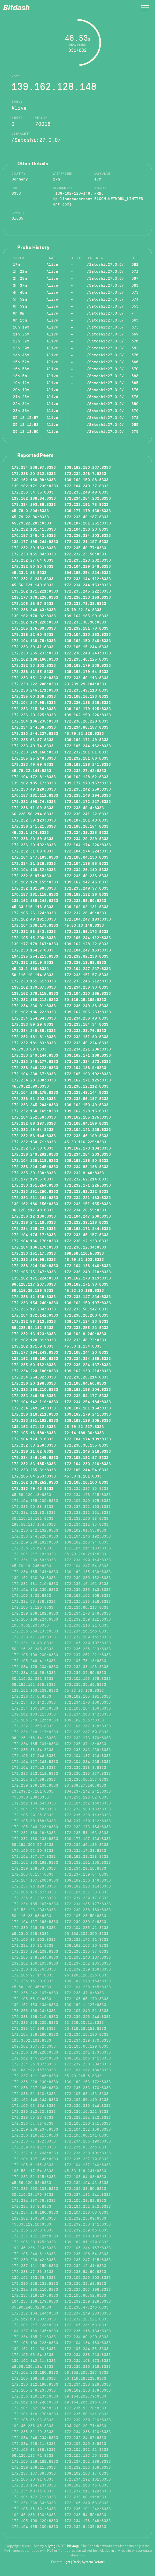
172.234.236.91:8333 (34, 1005)
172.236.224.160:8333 (35, 1265)
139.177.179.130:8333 (87, 510)
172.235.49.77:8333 (85, 548)
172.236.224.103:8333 (87, 535)
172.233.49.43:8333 (32, 1488)
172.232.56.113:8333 (34, 1321)
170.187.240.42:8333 (34, 535)
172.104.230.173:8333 (35, 925)
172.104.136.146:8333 (87, 1265)
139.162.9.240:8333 (85, 1333)
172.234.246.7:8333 (85, 473)
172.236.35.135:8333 (86, 1445)
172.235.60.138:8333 (34, 696)
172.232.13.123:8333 (34, 1333)
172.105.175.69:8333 (34, 628)
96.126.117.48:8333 (32, 1210)
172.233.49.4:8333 (84, 807)
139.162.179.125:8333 (87, 708)
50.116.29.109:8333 (85, 999)
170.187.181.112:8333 (35, 795)
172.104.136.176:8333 (35, 1241)
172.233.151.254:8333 (35, 1185)
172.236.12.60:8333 (32, 634)
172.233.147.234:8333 (87, 1296)
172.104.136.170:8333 (35, 1247)
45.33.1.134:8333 (83, 1346)
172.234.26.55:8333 (85, 1210)
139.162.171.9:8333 (32, 1346)
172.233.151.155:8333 (87, 1204)
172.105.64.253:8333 (34, 1476)
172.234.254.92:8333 (34, 1377)
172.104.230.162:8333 (87, 634)
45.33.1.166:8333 (30, 968)
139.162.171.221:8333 (35, 591)
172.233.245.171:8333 (35, 690)
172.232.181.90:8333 (34, 888)
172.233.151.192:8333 (35, 1420)
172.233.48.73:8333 (85, 1340)
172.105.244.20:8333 (86, 1352)
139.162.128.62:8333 (86, 777)
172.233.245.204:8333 (35, 1104)
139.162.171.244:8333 (87, 1228)
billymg (50, 2546)
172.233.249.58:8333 (34, 1395)
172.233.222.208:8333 (35, 684)
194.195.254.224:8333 (87, 572)
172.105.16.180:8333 (34, 1432)
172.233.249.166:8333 (35, 752)
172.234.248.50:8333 (34, 1030)
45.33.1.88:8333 (29, 572)
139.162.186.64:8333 (34, 498)
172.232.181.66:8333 (86, 758)
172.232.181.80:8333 (86, 1036)
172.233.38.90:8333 (85, 622)
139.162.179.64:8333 (86, 671)
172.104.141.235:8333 (87, 1129)
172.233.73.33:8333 (85, 603)
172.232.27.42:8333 (85, 770)
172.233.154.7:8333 (32, 950)
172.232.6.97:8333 (31, 876)
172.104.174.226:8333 (87, 845)
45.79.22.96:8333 (30, 517)
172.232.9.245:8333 (32, 578)
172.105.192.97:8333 (86, 1457)
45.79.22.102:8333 (84, 1259)
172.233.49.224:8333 (86, 1043)
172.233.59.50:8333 (85, 900)
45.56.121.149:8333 (32, 585)
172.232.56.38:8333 (32, 1148)
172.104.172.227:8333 (87, 801)
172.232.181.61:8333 (86, 752)
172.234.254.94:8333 (34, 1018)
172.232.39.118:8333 (86, 1222)
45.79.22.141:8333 (31, 770)
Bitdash (16, 8)
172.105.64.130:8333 (86, 857)
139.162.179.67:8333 (34, 987)
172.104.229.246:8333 (87, 566)
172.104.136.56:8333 (86, 863)
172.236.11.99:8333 (32, 807)
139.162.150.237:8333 (87, 467)
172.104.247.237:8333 (87, 968)
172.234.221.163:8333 (87, 1197)
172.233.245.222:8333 (87, 591)
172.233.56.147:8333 (86, 1309)
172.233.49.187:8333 (86, 517)
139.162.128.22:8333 (86, 944)
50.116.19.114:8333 (32, 975)
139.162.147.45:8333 (86, 882)
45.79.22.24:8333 (83, 609)
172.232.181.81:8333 (34, 1036)
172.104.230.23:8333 (86, 529)
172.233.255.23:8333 (86, 1327)
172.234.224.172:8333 (87, 1061)
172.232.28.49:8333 (85, 913)
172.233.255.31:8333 (34, 1470)
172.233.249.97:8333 (86, 888)
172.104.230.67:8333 (34, 1074)
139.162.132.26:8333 (86, 894)
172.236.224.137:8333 (87, 1364)
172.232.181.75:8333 (86, 504)
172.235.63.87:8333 (32, 739)
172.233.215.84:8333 (34, 708)
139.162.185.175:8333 (87, 1117)
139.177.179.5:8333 (32, 1179)
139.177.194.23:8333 (86, 1321)
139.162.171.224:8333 (35, 1278)
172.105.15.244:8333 (86, 647)
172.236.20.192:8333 (34, 845)
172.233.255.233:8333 (35, 653)
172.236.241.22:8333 (86, 814)
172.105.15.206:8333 (34, 937)
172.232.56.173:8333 (86, 931)
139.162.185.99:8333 (86, 616)
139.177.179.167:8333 (35, 944)
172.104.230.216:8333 (87, 1463)
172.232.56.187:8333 (86, 1098)
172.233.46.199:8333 (86, 1135)
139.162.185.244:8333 (35, 900)
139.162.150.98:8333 (86, 479)
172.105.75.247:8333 (34, 1272)
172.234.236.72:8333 (34, 1228)
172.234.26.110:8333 (86, 869)
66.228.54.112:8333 (32, 1327)
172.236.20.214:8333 (86, 1377)
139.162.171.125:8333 (87, 1080)
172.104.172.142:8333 (35, 1315)
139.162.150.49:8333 (86, 1104)
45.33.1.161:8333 (83, 1476)
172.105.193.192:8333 (87, 1074)
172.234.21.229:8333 (34, 863)
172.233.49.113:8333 (86, 677)
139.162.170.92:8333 (34, 616)
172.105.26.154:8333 (86, 826)
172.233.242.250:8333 (87, 789)
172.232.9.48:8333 (84, 1173)
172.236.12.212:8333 (86, 1086)
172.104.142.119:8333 (35, 1402)
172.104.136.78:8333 (34, 640)
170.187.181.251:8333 (87, 523)
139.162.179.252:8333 (35, 1482)
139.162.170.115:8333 (35, 993)
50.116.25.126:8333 (32, 1290)
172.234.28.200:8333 (34, 1080)
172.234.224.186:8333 (35, 1371)
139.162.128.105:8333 (87, 1420)
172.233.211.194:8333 (35, 1197)
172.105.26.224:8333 (34, 913)
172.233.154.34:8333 (86, 1024)
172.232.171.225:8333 (87, 1185)
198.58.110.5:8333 (84, 1253)
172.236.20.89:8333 (32, 838)
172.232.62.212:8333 (86, 1191)
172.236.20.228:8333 (86, 721)
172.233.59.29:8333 (32, 1024)
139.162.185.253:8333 (87, 1012)
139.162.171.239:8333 (35, 486)
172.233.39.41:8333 (32, 647)
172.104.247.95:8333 (34, 702)
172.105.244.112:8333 (87, 937)
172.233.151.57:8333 (86, 975)
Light (66, 2562)
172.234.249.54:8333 (34, 1408)
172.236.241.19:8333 (34, 1222)
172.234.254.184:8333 (87, 1402)
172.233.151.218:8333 (35, 677)
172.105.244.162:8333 (87, 746)
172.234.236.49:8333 (86, 1018)
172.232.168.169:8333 (35, 1111)
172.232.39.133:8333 (34, 548)
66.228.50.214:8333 (32, 814)
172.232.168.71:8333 (34, 1142)
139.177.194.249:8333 (35, 1352)
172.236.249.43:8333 (34, 609)
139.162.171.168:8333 (87, 1055)
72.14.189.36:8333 (84, 1432)
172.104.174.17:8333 (34, 1234)
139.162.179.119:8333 (87, 1278)
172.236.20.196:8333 (34, 1383)
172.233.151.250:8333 (35, 1191)
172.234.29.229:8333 (86, 838)
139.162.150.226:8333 (87, 715)
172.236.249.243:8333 (87, 653)
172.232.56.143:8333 (34, 931)
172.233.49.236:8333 (86, 876)
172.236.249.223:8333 (35, 1067)
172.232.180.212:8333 (35, 999)
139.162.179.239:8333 (87, 665)
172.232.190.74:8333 (34, 801)
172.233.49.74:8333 (32, 746)
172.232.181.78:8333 (86, 628)
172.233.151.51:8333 (34, 981)
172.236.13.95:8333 (32, 671)
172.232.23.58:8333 (85, 554)
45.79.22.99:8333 (30, 1086)
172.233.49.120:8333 (34, 789)
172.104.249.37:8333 (86, 486)
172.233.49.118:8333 (86, 690)
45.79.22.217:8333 (84, 1426)
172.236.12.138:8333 (34, 1296)
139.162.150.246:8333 (87, 640)
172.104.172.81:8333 (34, 777)
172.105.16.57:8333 (32, 603)
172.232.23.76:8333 (85, 1030)
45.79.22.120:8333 (84, 733)
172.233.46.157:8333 (86, 1234)
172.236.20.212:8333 (34, 473)
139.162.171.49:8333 (86, 739)
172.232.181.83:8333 (34, 1043)
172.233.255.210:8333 (35, 1389)
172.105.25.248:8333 (34, 758)
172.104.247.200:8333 (87, 1216)
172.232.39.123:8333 (34, 820)
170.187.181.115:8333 (35, 894)
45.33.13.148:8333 (84, 925)
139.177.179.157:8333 (87, 783)
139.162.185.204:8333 (87, 1389)
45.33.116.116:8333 (32, 906)
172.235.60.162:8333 (34, 1364)
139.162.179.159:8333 (35, 882)
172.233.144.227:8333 (35, 733)
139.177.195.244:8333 (35, 541)
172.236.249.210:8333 (87, 1272)
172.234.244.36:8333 (34, 727)
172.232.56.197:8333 (34, 1123)
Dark (76, 2562)
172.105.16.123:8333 (86, 696)
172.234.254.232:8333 (87, 498)
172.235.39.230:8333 (34, 1173)
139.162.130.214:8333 (87, 1371)
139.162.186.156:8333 (35, 1204)
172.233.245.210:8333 (87, 1451)
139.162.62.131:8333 (86, 906)
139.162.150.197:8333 (87, 1303)
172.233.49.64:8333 (32, 1129)
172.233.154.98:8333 (34, 1259)
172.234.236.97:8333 (34, 467)
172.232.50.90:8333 (32, 566)
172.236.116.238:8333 (87, 702)
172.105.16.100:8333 (86, 1482)
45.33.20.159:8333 (84, 1290)
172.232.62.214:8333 (86, 1179)
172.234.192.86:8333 (34, 504)
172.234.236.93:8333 (86, 987)
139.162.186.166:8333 (35, 659)
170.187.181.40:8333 (86, 820)
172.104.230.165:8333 (87, 993)
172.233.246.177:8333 (35, 1061)
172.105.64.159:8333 (86, 1123)
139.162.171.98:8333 (86, 1284)
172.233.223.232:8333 (87, 560)
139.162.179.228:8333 (35, 622)
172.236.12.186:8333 (34, 1216)
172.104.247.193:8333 (87, 919)
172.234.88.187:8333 (86, 727)
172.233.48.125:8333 (86, 659)
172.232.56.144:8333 (34, 1135)
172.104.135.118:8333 (35, 1160)
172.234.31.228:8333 (86, 832)
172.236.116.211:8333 (35, 1414)
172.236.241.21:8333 (34, 826)
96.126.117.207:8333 (34, 1284)
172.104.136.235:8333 (35, 721)
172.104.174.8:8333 (32, 1439)
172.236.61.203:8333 (34, 1098)
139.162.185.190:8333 (35, 1358)
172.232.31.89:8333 (32, 851)
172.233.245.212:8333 (87, 981)
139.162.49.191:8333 (34, 919)
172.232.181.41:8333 (34, 529)
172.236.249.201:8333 (35, 1154)
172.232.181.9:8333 (32, 962)
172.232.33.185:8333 (34, 1463)
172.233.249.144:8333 (35, 1055)
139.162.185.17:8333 (34, 783)
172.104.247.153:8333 (87, 950)
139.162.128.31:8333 (34, 1340)
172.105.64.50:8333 (85, 1383)
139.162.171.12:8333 (34, 1426)
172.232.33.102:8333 (34, 665)
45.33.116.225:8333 (85, 1142)
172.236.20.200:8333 (86, 1315)
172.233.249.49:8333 (86, 492)
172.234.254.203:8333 (87, 1154)
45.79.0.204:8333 (30, 510)
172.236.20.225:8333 (34, 715)
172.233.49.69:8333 (32, 764)
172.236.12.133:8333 (86, 1241)
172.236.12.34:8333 (85, 1247)
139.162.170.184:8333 (87, 1148)
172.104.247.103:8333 (35, 857)
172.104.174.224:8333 (87, 851)
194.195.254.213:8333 (35, 956)
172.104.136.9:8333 (85, 1067)
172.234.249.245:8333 (35, 1457)
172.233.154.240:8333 (35, 1303)
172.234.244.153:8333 (87, 585)
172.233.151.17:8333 (34, 1253)
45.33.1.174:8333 (30, 832)
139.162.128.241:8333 (87, 764)
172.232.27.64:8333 (32, 560)
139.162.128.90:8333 (86, 1160)
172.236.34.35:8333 (32, 492)
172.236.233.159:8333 (87, 597)
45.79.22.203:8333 (31, 523)
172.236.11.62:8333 (32, 1451)
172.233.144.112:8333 (87, 578)
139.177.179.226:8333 (35, 597)
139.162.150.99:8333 (34, 479)
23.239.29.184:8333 (85, 684)
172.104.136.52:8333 (34, 869)
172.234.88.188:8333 (86, 1166)
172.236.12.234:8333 (34, 1309)
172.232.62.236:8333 (86, 956)
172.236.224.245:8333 (35, 1166)
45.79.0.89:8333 (29, 1049)
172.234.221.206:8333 (87, 1049)
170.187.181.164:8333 (87, 1408)
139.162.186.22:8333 (34, 1012)
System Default (93, 2562)
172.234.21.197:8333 (86, 541)
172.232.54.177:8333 (86, 1395)
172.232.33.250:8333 (34, 1445)
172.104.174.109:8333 (87, 1439)
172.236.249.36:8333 (86, 1005)
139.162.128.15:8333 (86, 1111)
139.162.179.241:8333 (87, 1414)
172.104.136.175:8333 (35, 1092)
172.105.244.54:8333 (86, 1470)
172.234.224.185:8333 (87, 1358)
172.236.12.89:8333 (85, 962)
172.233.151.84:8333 (34, 554)
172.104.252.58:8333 (34, 1117)
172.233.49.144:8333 (86, 1092)
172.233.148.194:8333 (87, 795)
